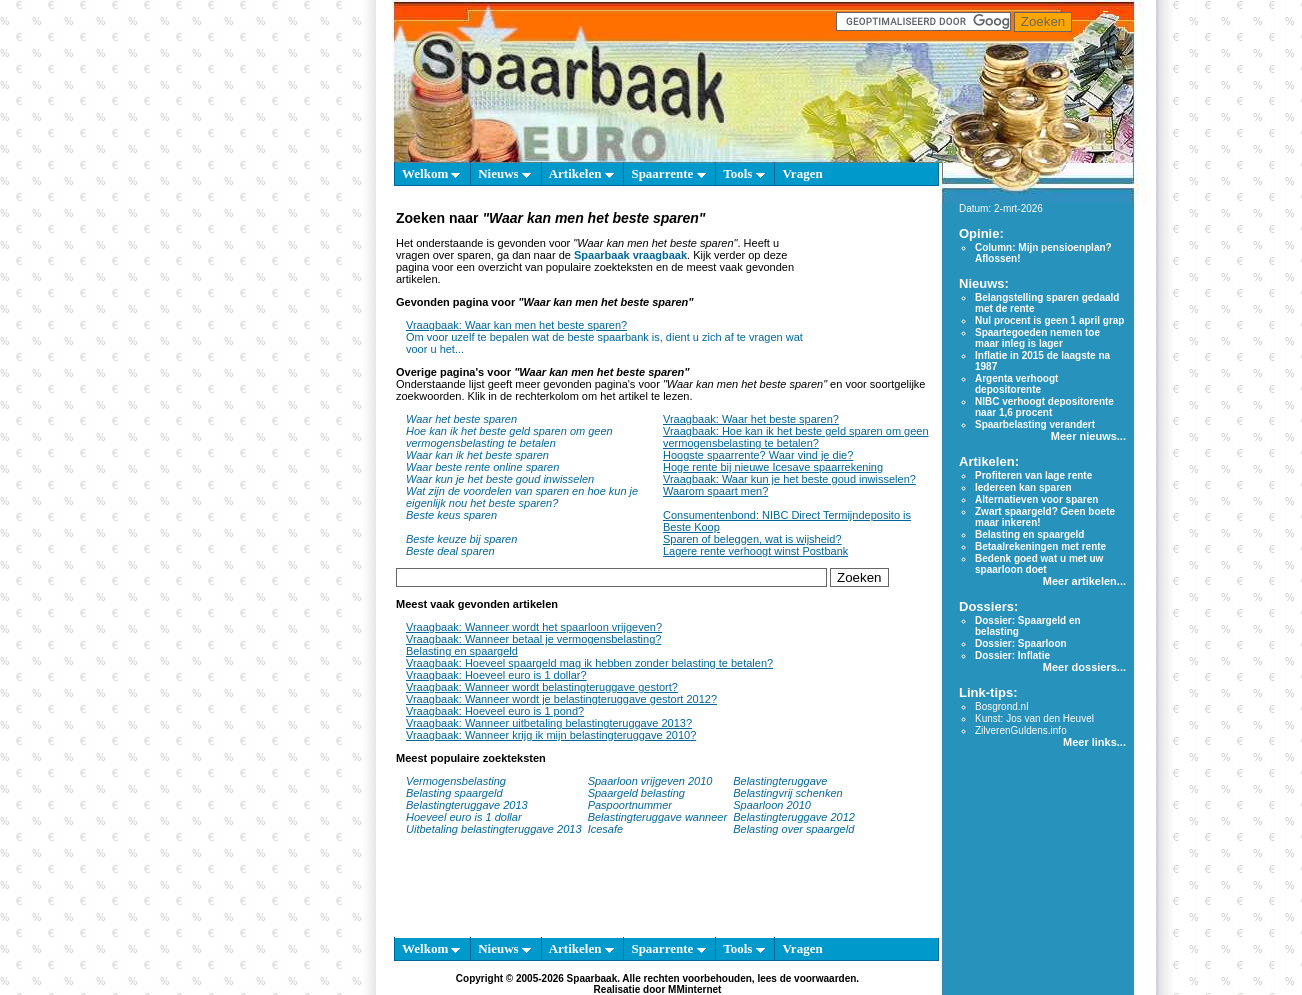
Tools (743, 173)
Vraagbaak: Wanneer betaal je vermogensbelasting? (533, 639)
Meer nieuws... (1088, 436)
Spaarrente (668, 173)
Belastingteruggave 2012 (794, 817)
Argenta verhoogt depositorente (1016, 384)
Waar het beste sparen (461, 419)
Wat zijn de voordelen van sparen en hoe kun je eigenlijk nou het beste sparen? (522, 497)
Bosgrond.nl (1001, 706)
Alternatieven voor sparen (1036, 499)
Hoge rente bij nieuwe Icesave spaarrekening (773, 467)
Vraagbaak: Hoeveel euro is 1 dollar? (496, 675)
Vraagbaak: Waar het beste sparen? (751, 419)
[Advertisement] (866, 287)
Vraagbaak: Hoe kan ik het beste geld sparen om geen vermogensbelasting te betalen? (796, 437)
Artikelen (581, 173)
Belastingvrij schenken (787, 793)
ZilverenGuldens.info (1021, 730)
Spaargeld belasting (636, 793)
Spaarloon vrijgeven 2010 (650, 781)
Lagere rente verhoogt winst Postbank (755, 551)
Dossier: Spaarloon (1021, 643)
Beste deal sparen (450, 551)
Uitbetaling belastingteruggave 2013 (494, 829)
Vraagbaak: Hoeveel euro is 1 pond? (495, 711)
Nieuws (504, 173)
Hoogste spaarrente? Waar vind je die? (758, 455)
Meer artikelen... (1084, 581)
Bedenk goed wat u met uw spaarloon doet (1039, 564)
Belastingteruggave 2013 (467, 805)
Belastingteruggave (780, 781)
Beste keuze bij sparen (461, 539)
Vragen (802, 173)
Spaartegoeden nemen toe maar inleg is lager (1037, 338)
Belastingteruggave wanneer (657, 817)
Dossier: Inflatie (1012, 655)
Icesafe (605, 829)
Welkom (431, 173)
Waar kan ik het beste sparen (477, 455)
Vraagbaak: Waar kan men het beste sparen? (516, 325)
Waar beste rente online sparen (482, 467)
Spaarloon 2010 (773, 805)
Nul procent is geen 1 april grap (1049, 320)
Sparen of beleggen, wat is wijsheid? (752, 539)
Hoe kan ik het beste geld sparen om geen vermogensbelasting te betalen (509, 437)
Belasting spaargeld (454, 793)
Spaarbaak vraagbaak (630, 255)
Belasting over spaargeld (793, 829)
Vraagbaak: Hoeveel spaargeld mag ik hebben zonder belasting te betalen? (589, 663)
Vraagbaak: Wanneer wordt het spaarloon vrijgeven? (534, 627)
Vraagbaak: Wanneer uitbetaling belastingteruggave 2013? (549, 723)
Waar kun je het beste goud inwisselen (500, 479)
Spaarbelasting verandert (1035, 424)
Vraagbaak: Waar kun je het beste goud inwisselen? (789, 479)
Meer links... (1094, 742)
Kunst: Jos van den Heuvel (1034, 718)
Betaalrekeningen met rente (1040, 546)
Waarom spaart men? (715, 491)
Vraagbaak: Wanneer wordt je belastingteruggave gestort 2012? (561, 699)
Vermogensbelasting (456, 781)
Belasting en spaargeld (462, 651)
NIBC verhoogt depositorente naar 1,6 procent (1044, 407)
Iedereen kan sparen (1023, 487)
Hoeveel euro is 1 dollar (464, 817)
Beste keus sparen (451, 515)
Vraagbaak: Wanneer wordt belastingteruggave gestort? (542, 687)
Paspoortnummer (630, 805)
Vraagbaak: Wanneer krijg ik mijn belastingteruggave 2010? (551, 735)
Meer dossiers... (1084, 667)
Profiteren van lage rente (1033, 475)
